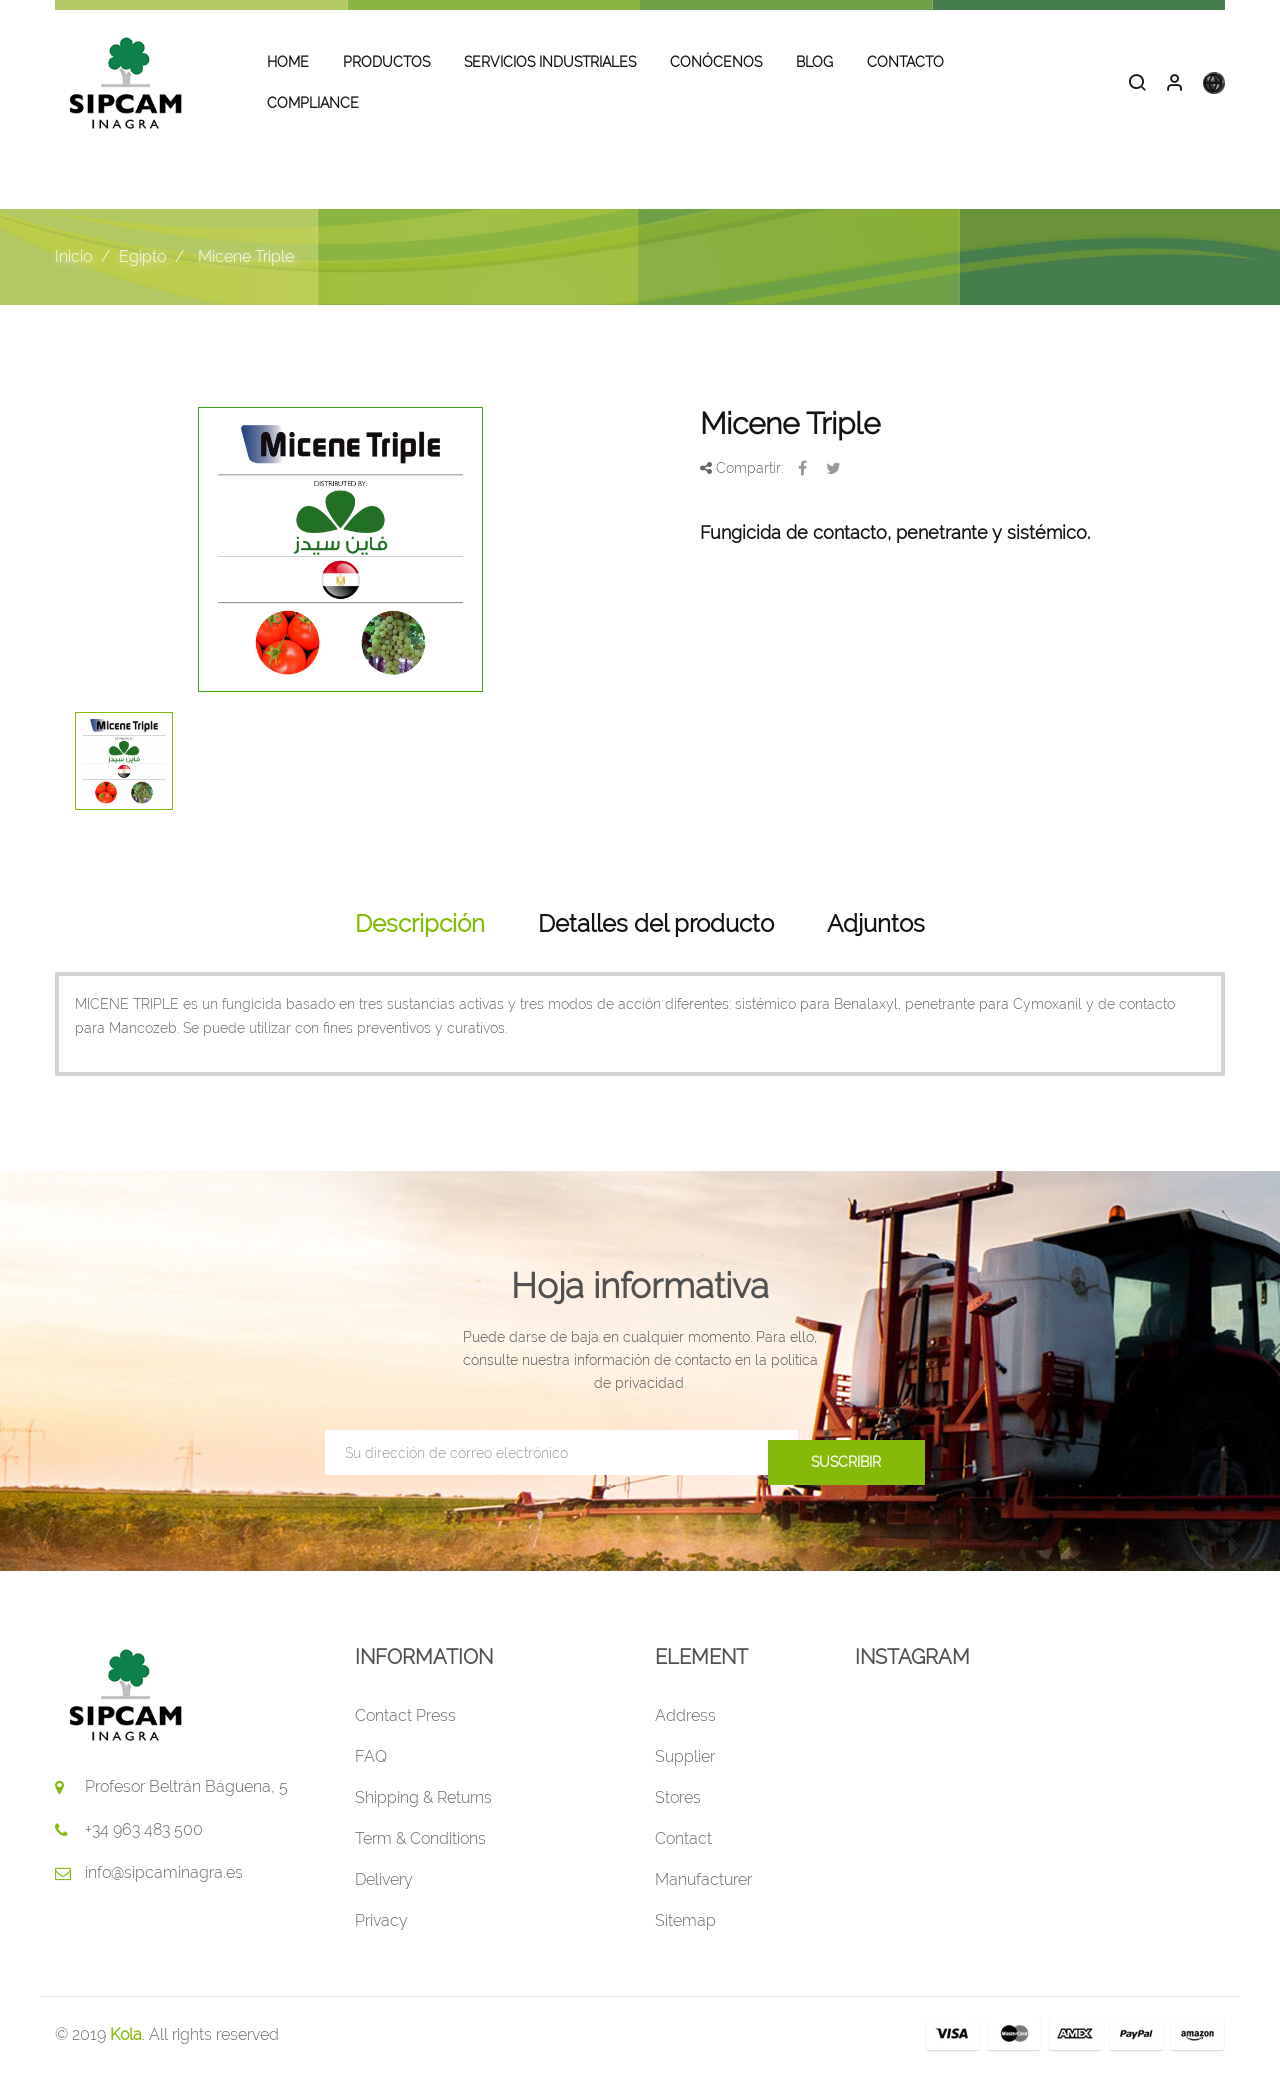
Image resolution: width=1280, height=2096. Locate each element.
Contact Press (405, 1739)
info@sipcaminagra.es (164, 1896)
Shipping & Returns (423, 1821)
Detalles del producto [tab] (656, 946)
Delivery (384, 1903)
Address (685, 1739)
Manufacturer (703, 1903)
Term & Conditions (420, 1862)
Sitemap (685, 1944)
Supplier (685, 1780)
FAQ (371, 1780)
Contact (683, 1862)
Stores (678, 1821)
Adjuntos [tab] (876, 946)
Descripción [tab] (420, 946)
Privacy (381, 1944)
